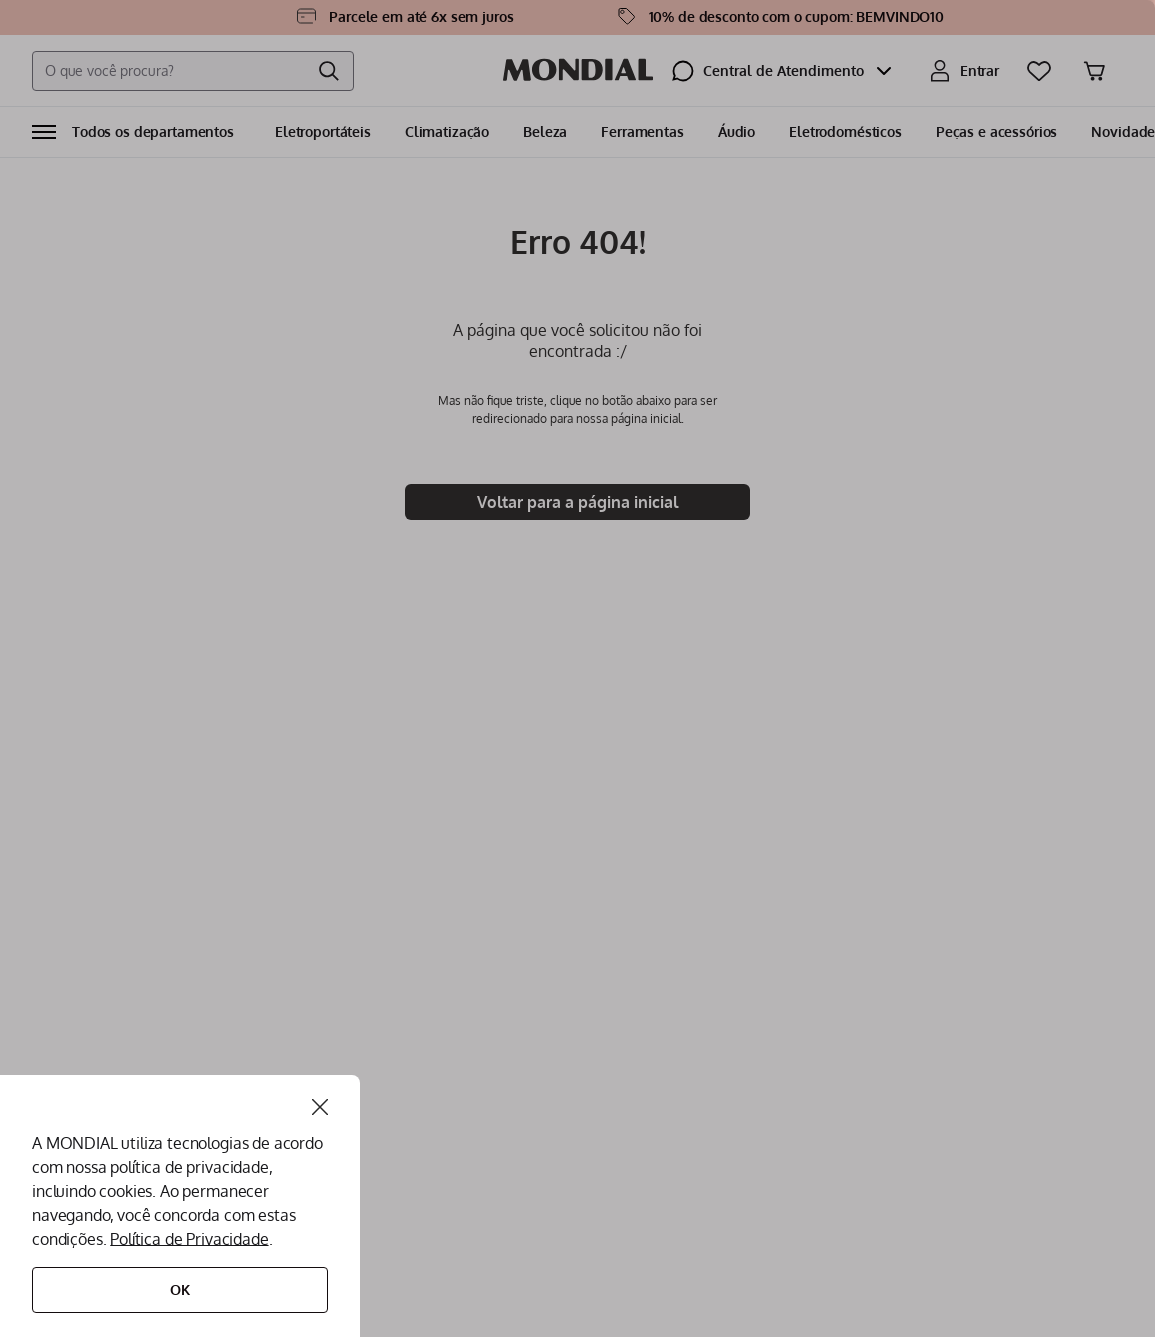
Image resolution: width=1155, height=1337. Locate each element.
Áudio (736, 131)
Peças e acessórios (996, 131)
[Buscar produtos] (329, 71)
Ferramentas (642, 131)
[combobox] (193, 71)
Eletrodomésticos (845, 131)
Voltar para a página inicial (577, 502)
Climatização (447, 131)
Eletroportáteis (323, 131)
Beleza (545, 131)
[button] (133, 132)
